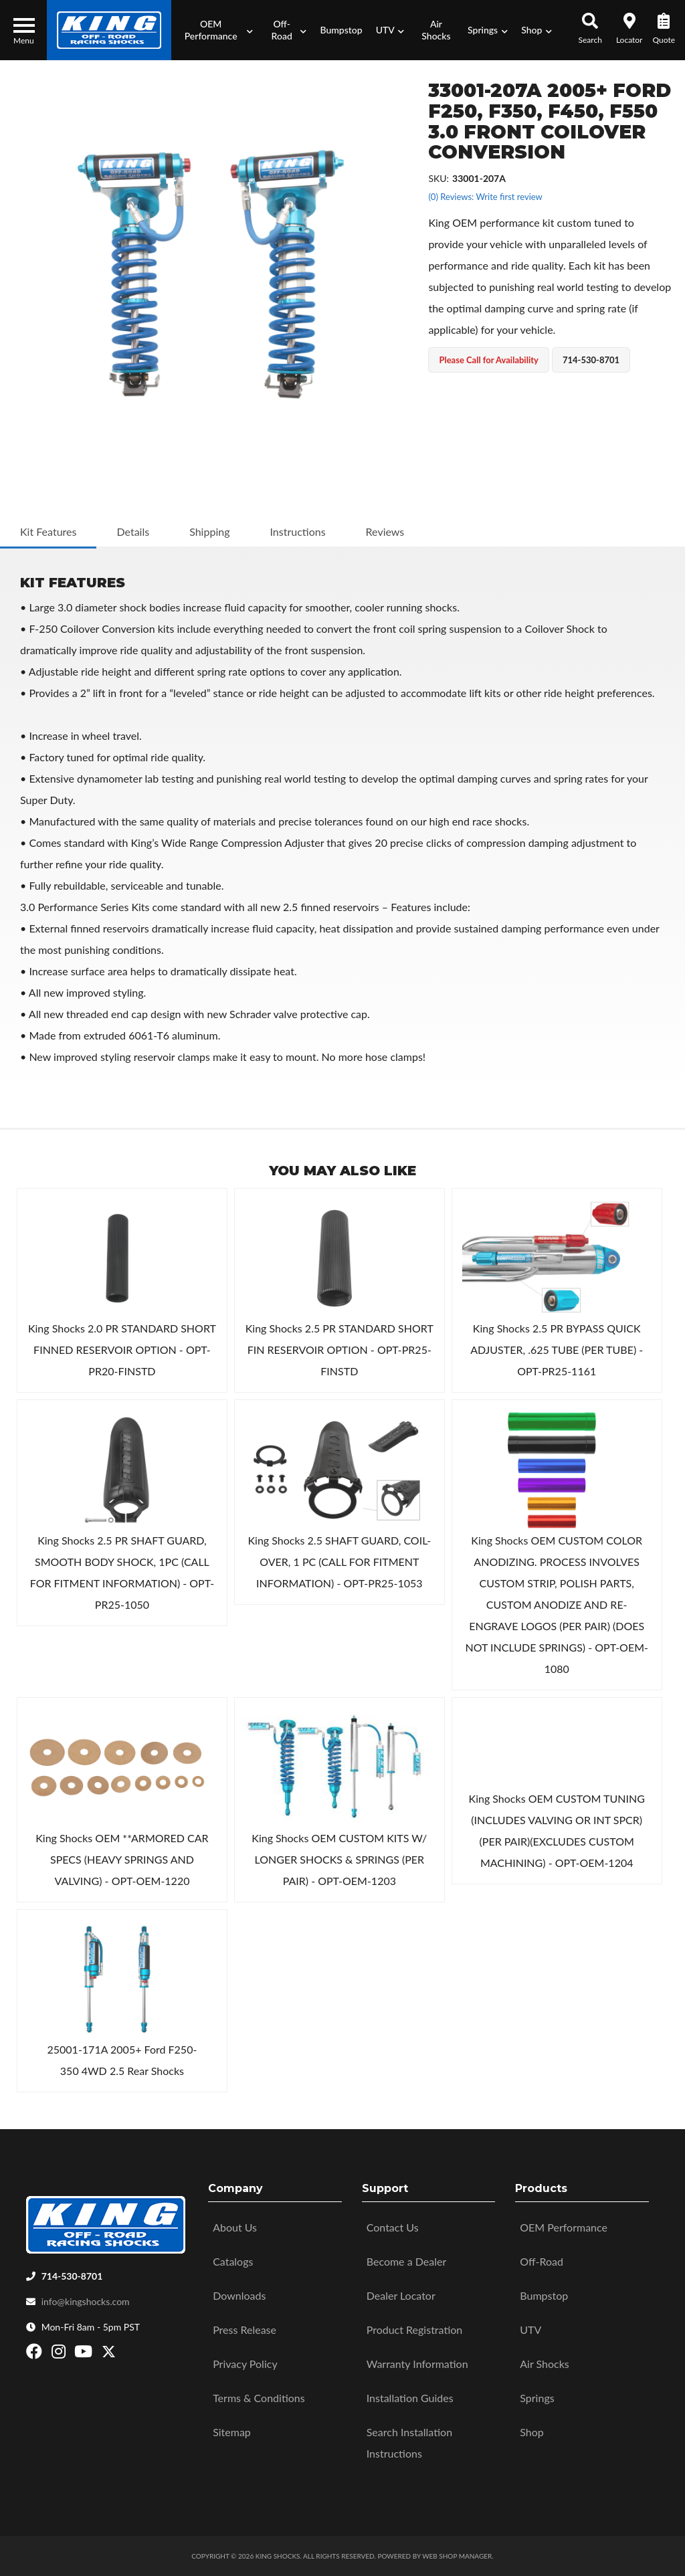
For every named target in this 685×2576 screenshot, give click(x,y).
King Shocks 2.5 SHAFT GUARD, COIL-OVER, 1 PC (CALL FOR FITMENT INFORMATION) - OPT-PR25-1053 (339, 1561)
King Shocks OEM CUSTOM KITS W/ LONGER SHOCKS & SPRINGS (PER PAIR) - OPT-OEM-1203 (339, 1859)
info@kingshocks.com (85, 2301)
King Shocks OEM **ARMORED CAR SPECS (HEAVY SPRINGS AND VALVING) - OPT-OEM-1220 (121, 1859)
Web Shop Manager (457, 2556)
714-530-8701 (72, 2276)
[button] (215, 30)
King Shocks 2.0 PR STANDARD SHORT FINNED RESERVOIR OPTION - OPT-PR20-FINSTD (122, 1349)
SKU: (438, 178)
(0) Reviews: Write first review (485, 196)
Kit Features (48, 531)
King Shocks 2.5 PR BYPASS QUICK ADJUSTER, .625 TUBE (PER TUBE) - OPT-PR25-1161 (556, 1349)
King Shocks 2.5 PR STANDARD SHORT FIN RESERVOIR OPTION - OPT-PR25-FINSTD (339, 1349)
